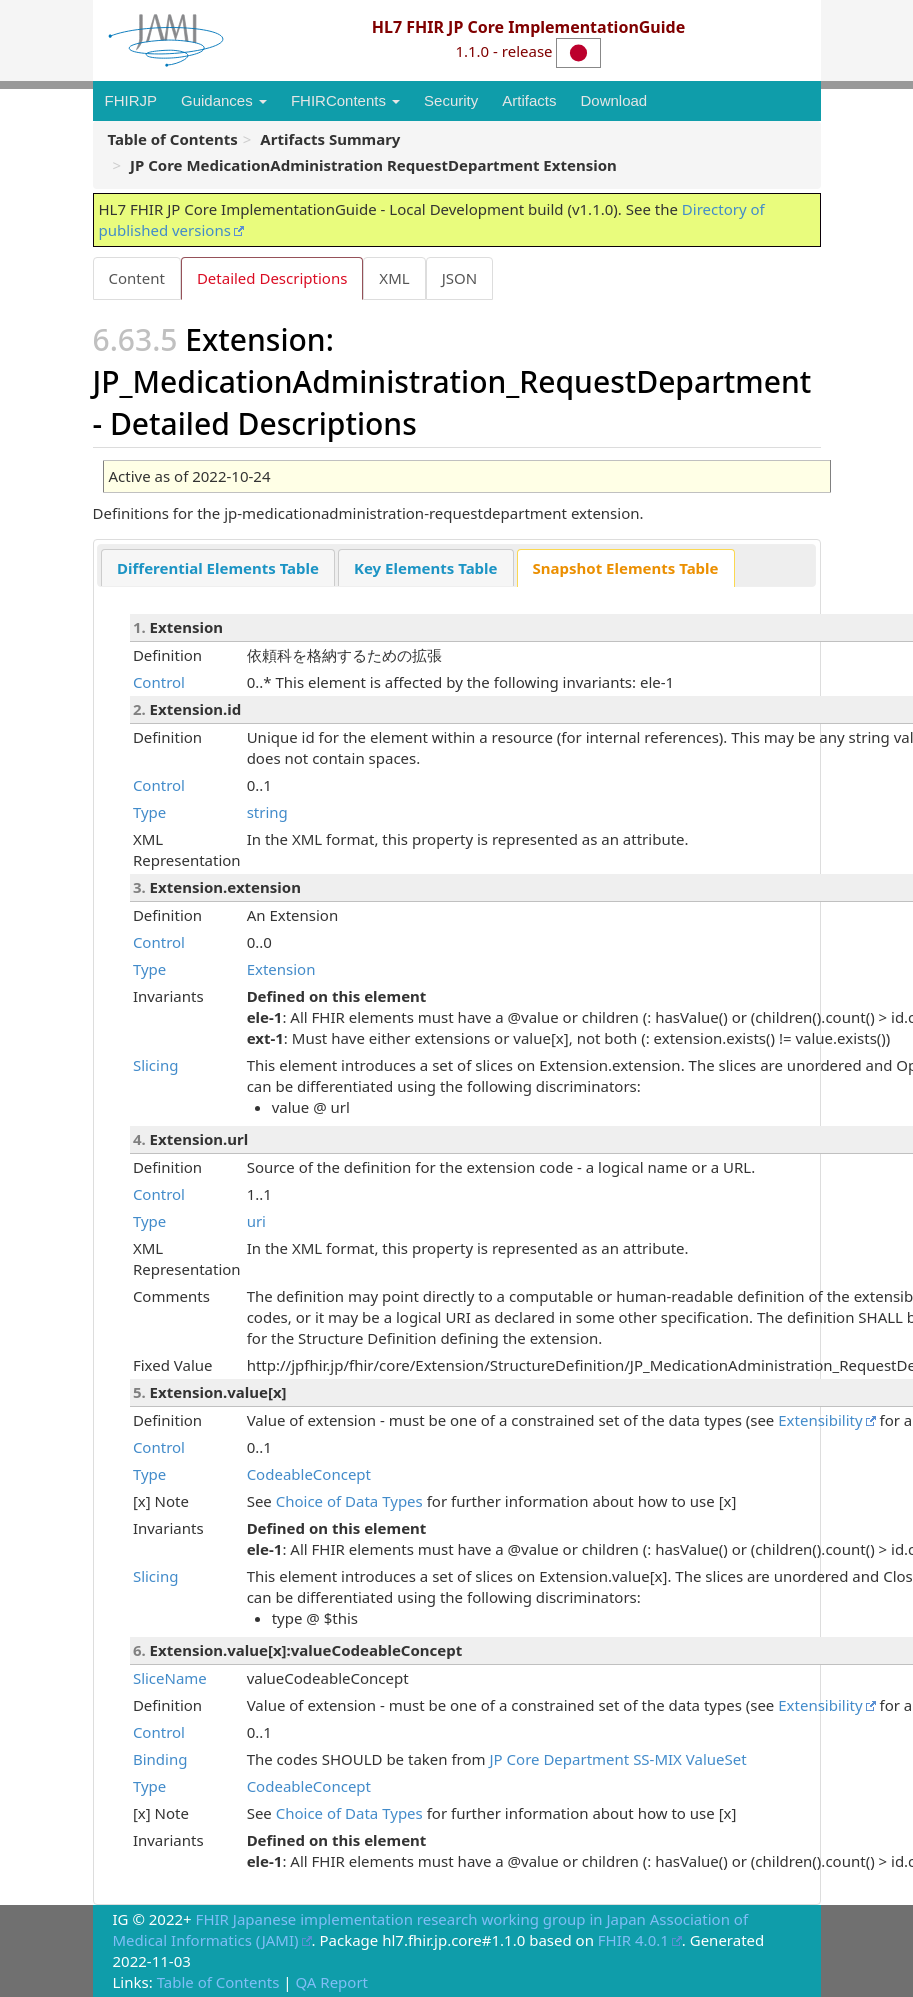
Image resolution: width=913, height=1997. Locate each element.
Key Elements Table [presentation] (426, 568)
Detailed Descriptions (272, 278)
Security (451, 100)
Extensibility (820, 1420)
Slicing (156, 1065)
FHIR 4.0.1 (633, 1940)
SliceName (170, 1678)
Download (613, 100)
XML (394, 278)
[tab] (218, 567)
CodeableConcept (309, 1474)
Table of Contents (218, 1982)
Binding (160, 1759)
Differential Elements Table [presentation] (218, 568)
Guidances (224, 100)
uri (256, 1221)
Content (137, 278)
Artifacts (529, 100)
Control (159, 682)
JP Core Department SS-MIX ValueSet (618, 1759)
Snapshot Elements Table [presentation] (626, 568)
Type (149, 812)
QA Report (331, 1982)
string (267, 812)
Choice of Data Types (349, 1501)
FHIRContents (345, 100)
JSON (459, 278)
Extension (281, 969)
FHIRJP (131, 100)
